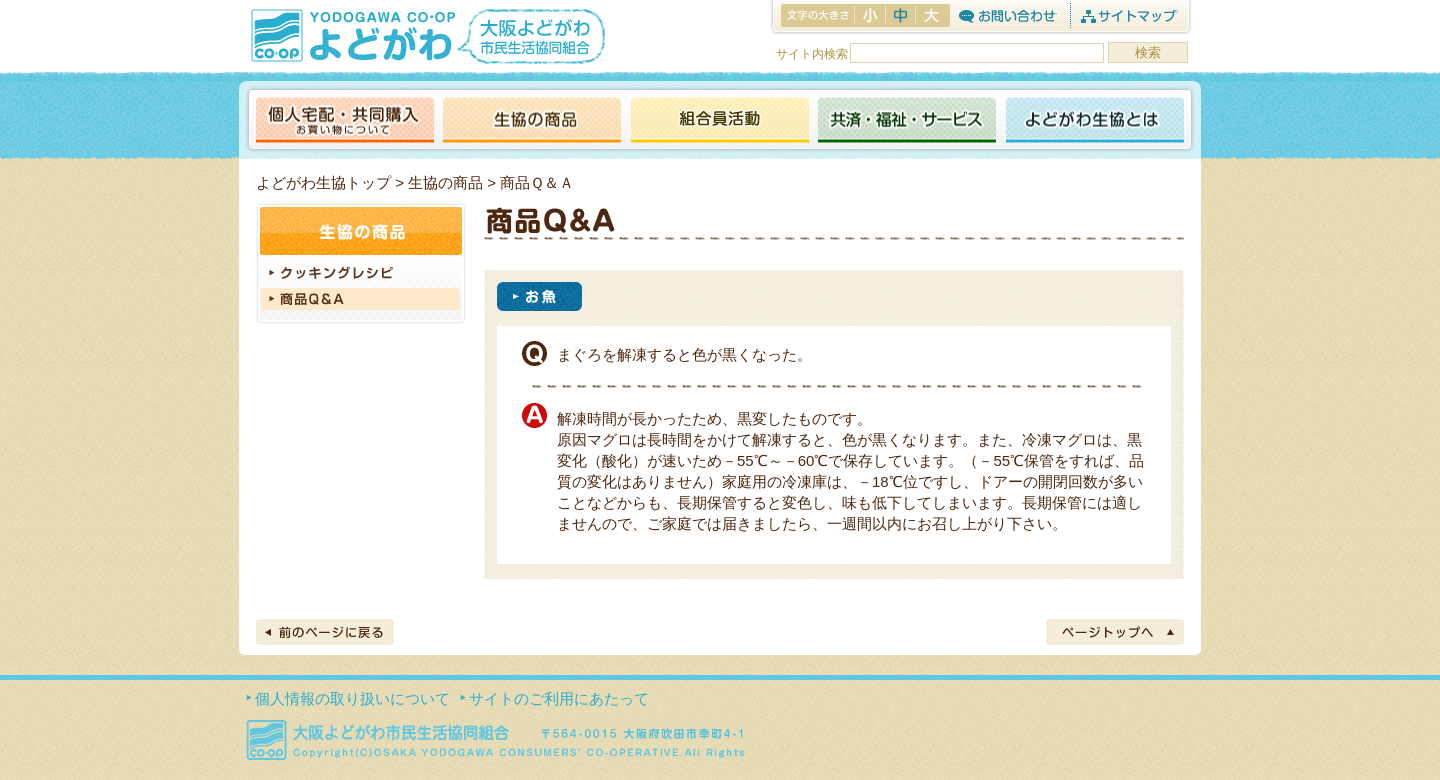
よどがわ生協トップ (323, 182)
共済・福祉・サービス (907, 121)
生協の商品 (532, 121)
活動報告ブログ (719, 121)
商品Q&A (361, 298)
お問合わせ (1007, 15)
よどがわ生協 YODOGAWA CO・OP (351, 35)
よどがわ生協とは (1095, 121)
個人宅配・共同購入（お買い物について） (345, 121)
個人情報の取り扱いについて (352, 698)
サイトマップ (1128, 15)
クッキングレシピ (361, 274)
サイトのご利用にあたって (559, 698)
